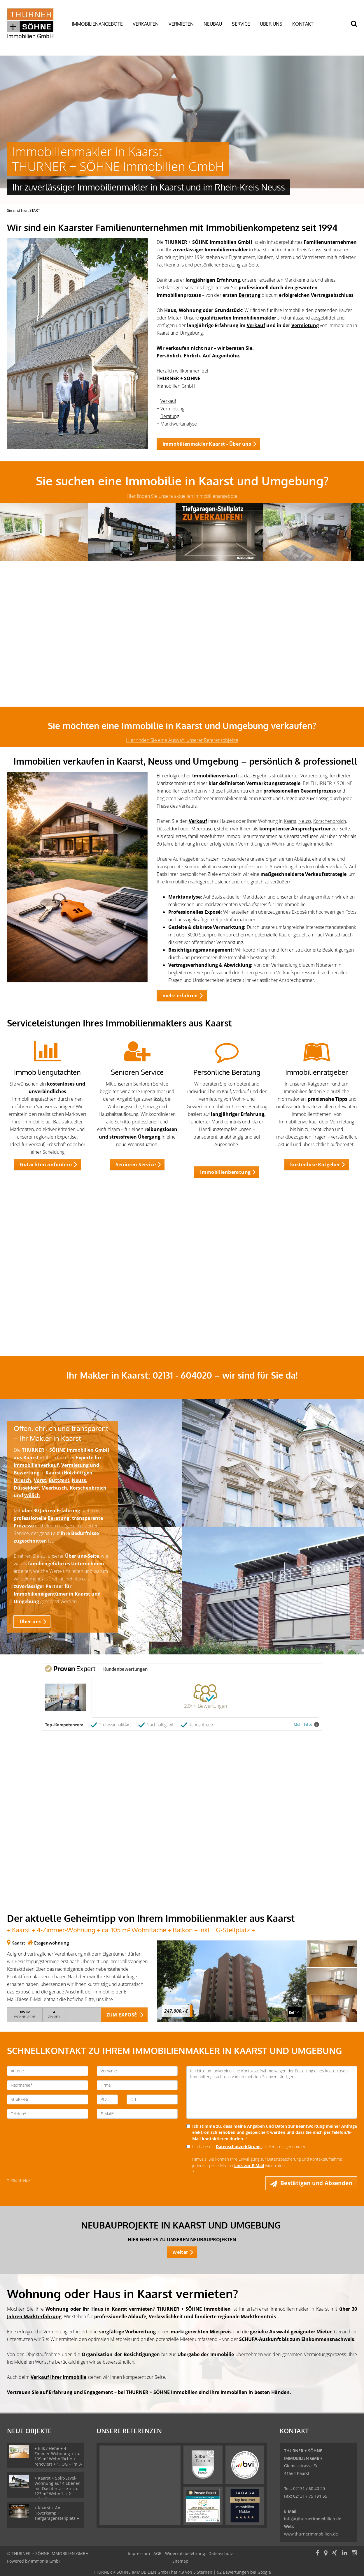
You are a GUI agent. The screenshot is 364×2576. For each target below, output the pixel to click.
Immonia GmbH (46, 2561)
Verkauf (256, 325)
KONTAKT (303, 24)
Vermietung (305, 325)
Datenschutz (221, 2553)
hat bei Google (182, 2572)
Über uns (75, 1556)
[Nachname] (47, 2085)
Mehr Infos (306, 1724)
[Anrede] (47, 2071)
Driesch (22, 1480)
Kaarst (290, 821)
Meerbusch (203, 828)
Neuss (304, 821)
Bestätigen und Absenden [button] (316, 2183)
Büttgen (58, 1480)
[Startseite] (32, 23)
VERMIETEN (181, 24)
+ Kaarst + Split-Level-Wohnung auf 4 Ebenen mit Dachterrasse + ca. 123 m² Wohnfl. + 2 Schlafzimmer (57, 2488)
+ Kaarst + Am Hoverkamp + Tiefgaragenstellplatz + (56, 2513)
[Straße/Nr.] (47, 2099)
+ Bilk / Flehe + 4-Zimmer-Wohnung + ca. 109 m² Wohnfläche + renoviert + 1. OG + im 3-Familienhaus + (58, 2459)
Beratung (249, 295)
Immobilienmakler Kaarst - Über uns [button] (206, 444)
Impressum (139, 2553)
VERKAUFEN (146, 24)
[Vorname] (137, 2071)
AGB (157, 2553)
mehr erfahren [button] (180, 995)
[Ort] (152, 2099)
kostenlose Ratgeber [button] (315, 1164)
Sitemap (180, 2561)
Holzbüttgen (78, 1472)
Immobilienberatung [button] (225, 1172)
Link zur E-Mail (249, 2165)
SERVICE (241, 24)
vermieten (141, 2309)
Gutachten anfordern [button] (46, 1164)
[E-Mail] (137, 2114)
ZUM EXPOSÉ (121, 2015)
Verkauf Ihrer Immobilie (58, 2377)
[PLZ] (107, 2099)
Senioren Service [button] (136, 1164)
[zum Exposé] (332, 1953)
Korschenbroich (329, 821)
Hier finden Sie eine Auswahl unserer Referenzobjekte (182, 740)
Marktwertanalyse (178, 424)
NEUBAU (213, 24)
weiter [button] (180, 2252)
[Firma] (137, 2085)
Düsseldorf (168, 828)
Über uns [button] (30, 1621)
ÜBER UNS (271, 24)
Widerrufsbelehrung (185, 2553)
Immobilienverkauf (36, 1465)
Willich (32, 1495)
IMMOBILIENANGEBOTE (97, 24)
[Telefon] (47, 2114)
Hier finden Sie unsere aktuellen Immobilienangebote (182, 496)
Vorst (40, 1480)
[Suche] (357, 27)
